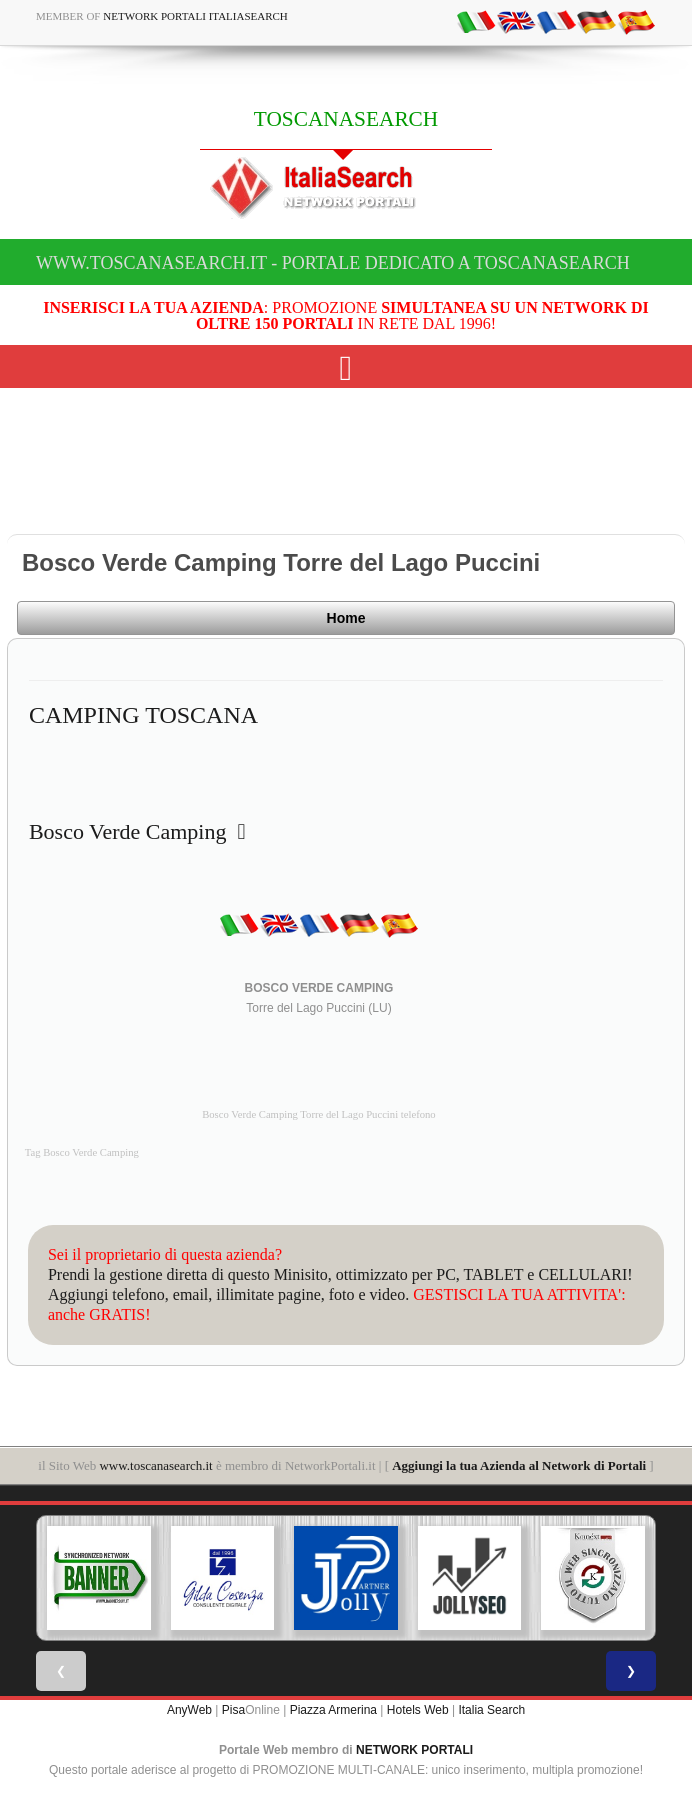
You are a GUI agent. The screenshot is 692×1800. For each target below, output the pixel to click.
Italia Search (491, 1710)
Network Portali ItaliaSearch (195, 16)
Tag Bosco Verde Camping (82, 1152)
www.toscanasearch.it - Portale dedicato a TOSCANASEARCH (333, 263)
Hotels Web (418, 1710)
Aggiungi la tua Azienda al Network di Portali (519, 1465)
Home (346, 618)
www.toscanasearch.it (155, 1465)
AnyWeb (189, 1710)
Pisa (233, 1710)
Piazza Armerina (333, 1710)
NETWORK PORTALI (414, 1750)
